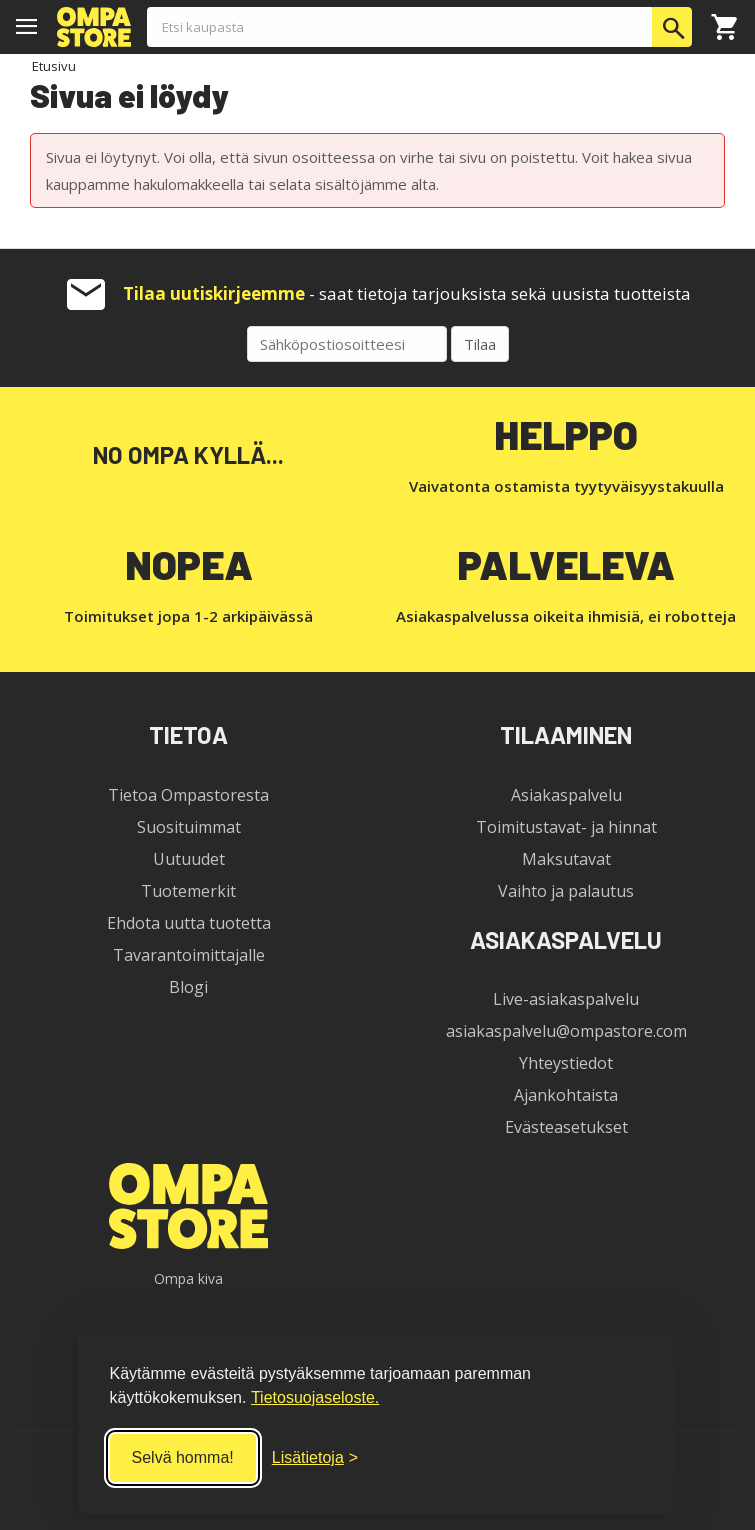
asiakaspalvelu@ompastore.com (566, 1031)
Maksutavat (566, 859)
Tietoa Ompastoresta (188, 795)
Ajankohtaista (566, 1095)
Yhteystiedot (566, 1063)
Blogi (188, 987)
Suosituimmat (189, 827)
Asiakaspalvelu (566, 795)
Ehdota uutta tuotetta (189, 923)
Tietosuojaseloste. (315, 1397)
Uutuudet (189, 859)
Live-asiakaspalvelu (566, 999)
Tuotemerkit (188, 891)
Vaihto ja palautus (566, 891)
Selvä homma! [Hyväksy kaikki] (183, 1457)
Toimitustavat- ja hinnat (566, 827)
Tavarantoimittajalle (189, 955)
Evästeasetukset (566, 1127)
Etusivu (54, 66)
